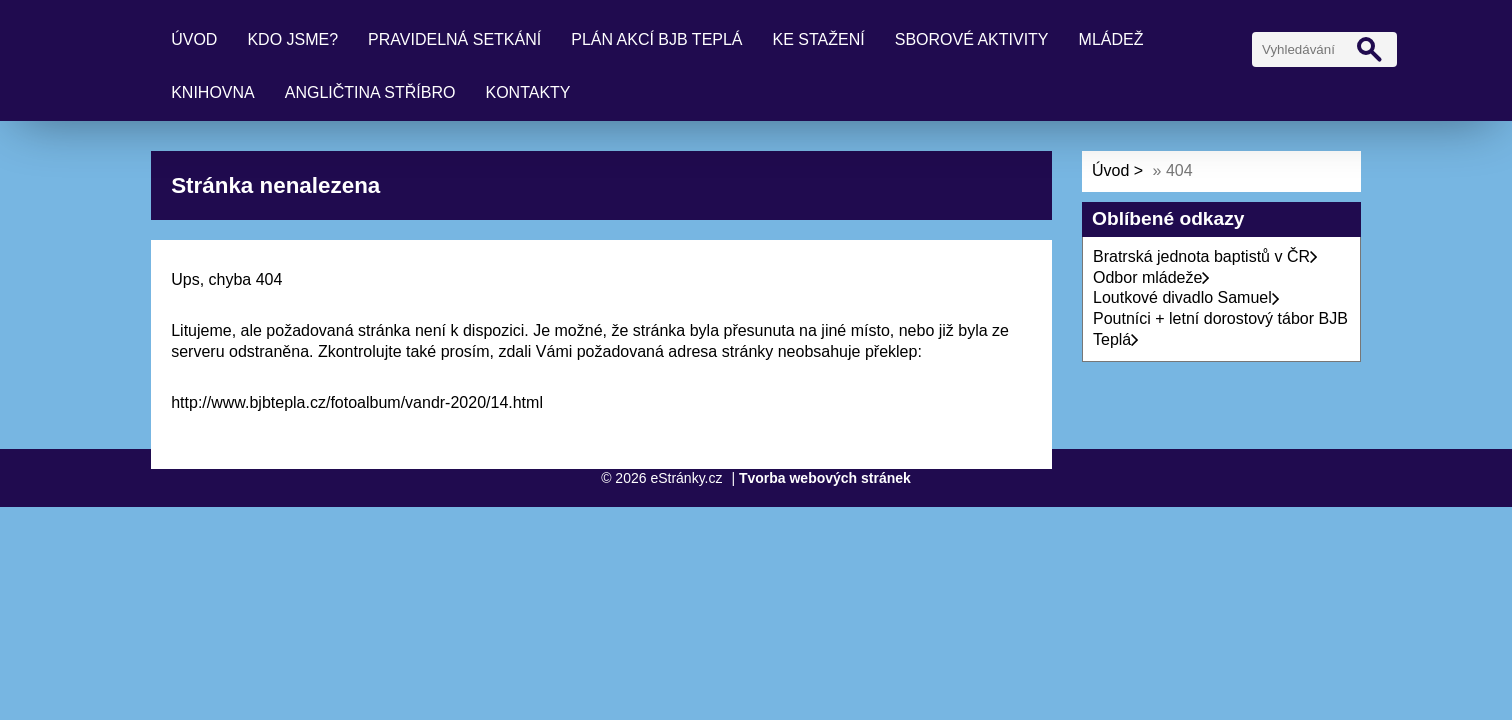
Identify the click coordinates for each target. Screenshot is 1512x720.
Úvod (194, 39)
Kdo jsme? (292, 39)
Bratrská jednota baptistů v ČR (1205, 256)
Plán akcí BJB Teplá (656, 39)
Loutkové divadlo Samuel (1186, 297)
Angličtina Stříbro (370, 92)
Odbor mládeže (1151, 277)
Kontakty (527, 92)
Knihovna (213, 92)
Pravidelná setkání (454, 39)
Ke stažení (819, 39)
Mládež (1111, 39)
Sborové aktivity (972, 39)
